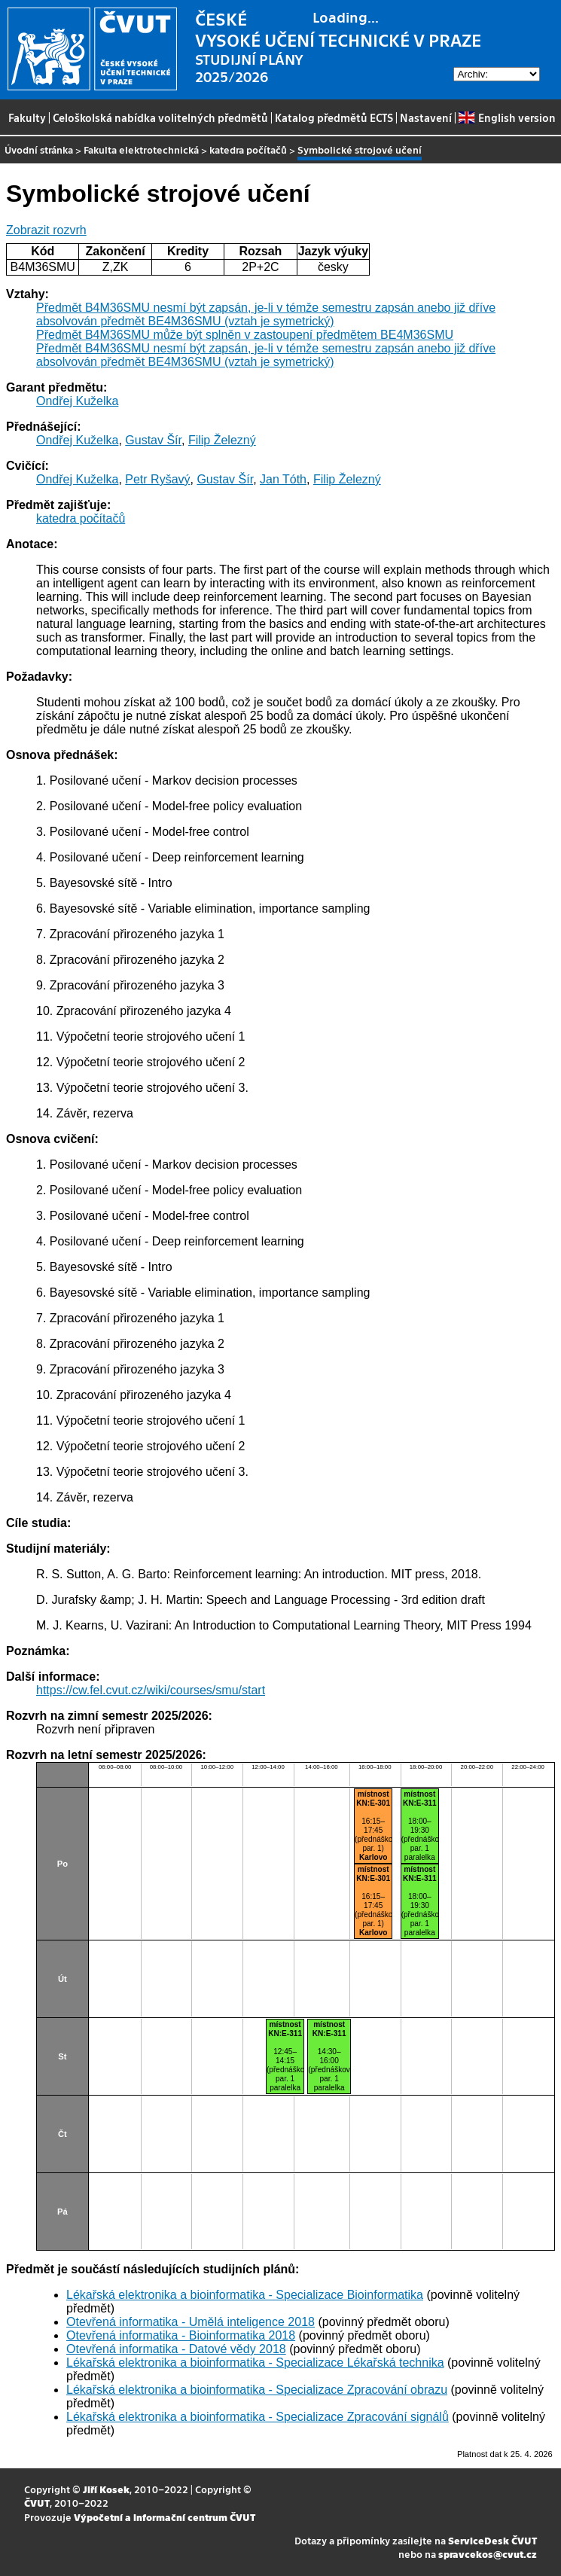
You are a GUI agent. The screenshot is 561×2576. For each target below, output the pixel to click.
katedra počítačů (248, 149)
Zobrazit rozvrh (46, 230)
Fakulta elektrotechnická (141, 149)
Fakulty (27, 117)
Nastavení (426, 117)
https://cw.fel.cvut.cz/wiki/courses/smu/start (150, 1690)
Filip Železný (222, 440)
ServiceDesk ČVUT (492, 2540)
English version (507, 117)
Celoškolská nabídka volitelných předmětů (160, 117)
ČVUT (37, 2502)
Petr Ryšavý (157, 479)
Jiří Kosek (106, 2489)
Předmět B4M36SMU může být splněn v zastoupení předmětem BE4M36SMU (244, 334)
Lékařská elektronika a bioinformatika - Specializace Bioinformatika (244, 2294)
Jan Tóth (283, 479)
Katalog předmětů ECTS (334, 117)
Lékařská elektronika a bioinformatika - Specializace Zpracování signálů (257, 2416)
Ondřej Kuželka (77, 401)
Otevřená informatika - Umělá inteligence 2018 (190, 2321)
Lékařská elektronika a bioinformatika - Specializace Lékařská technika (255, 2362)
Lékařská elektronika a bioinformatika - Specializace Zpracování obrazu (256, 2389)
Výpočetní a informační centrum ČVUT (164, 2517)
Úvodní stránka (39, 149)
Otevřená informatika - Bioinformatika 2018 (180, 2335)
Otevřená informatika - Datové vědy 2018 (176, 2349)
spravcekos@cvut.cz (487, 2553)
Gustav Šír (153, 440)
